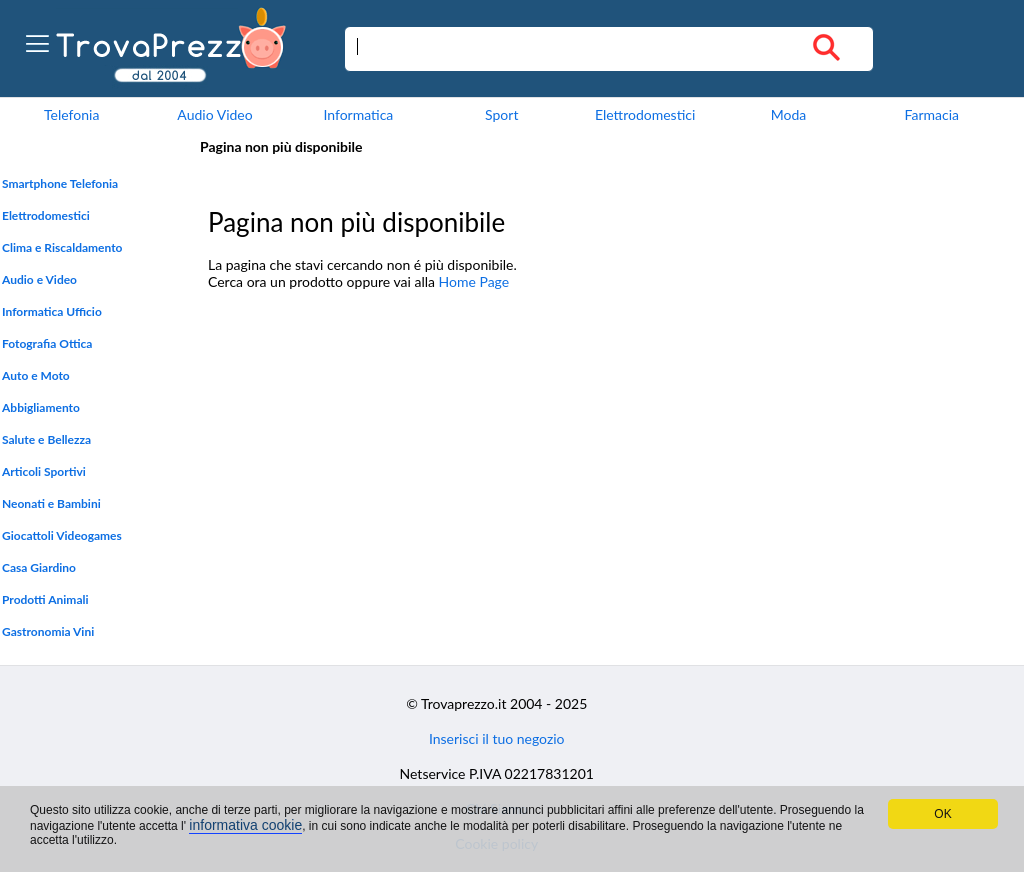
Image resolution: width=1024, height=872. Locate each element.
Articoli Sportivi (44, 471)
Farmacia (932, 114)
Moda (789, 114)
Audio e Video (39, 279)
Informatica (358, 114)
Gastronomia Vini (48, 631)
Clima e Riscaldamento (62, 247)
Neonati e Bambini (51, 503)
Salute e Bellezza (46, 439)
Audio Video (214, 114)
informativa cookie (245, 825)
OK (942, 814)
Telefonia (71, 114)
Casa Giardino (39, 567)
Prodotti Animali (45, 599)
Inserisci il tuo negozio (497, 738)
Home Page (474, 281)
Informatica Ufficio (52, 311)
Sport (501, 114)
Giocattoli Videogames (62, 535)
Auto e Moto (36, 375)
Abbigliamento (41, 407)
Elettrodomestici (645, 114)
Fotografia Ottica (47, 343)
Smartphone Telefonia (60, 183)
